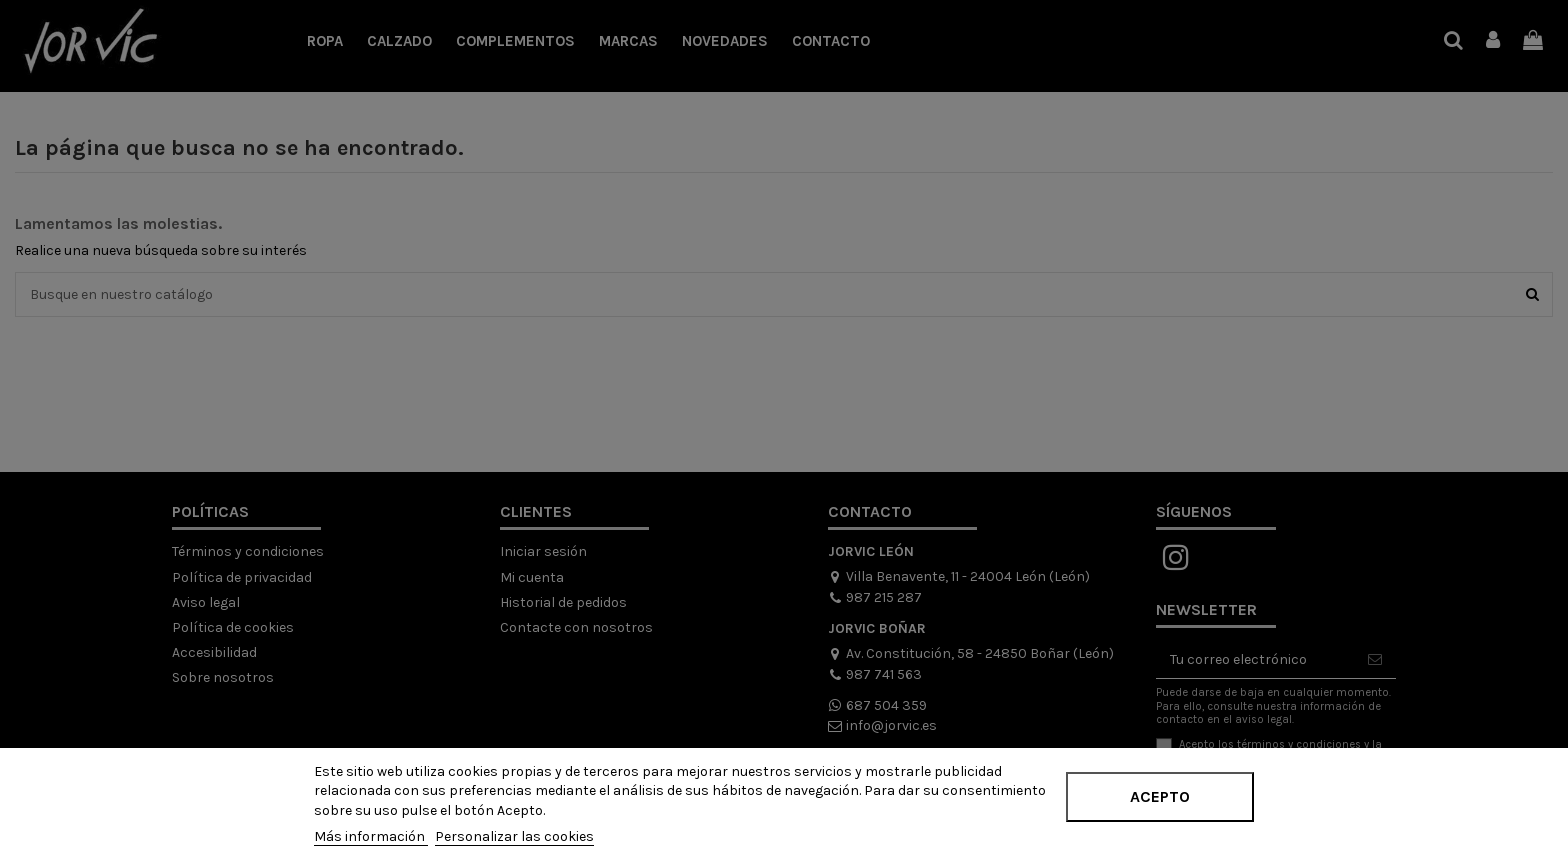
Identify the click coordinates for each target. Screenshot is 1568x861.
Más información (371, 836)
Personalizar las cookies (514, 836)
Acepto (1160, 796)
